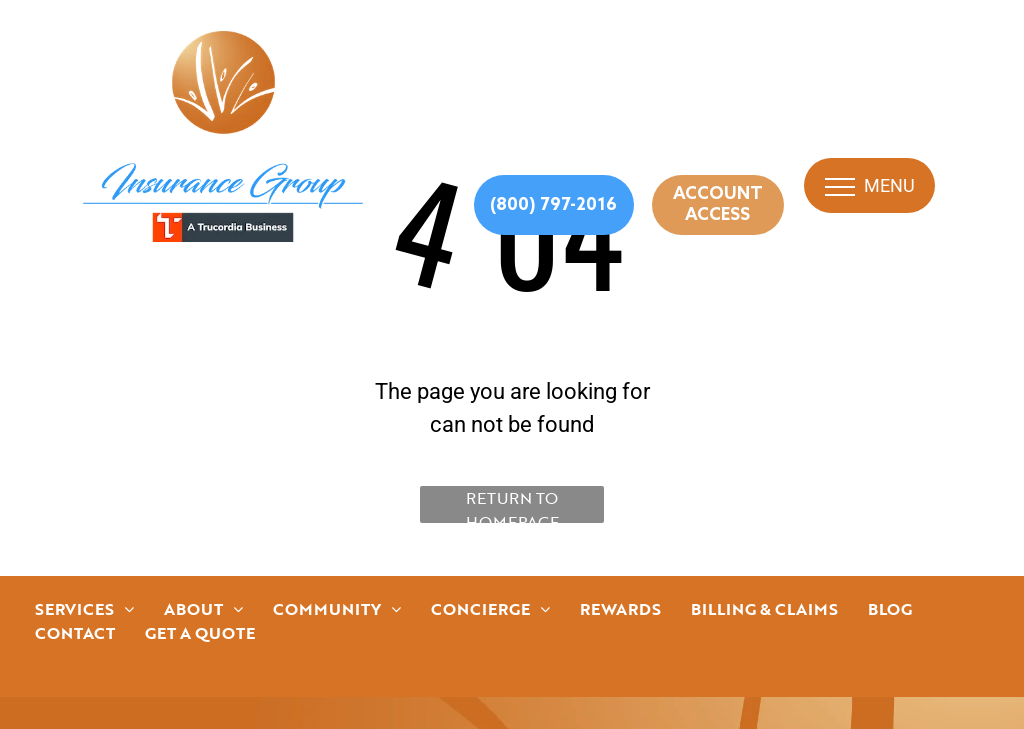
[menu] (840, 187)
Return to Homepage (512, 504)
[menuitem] (84, 609)
